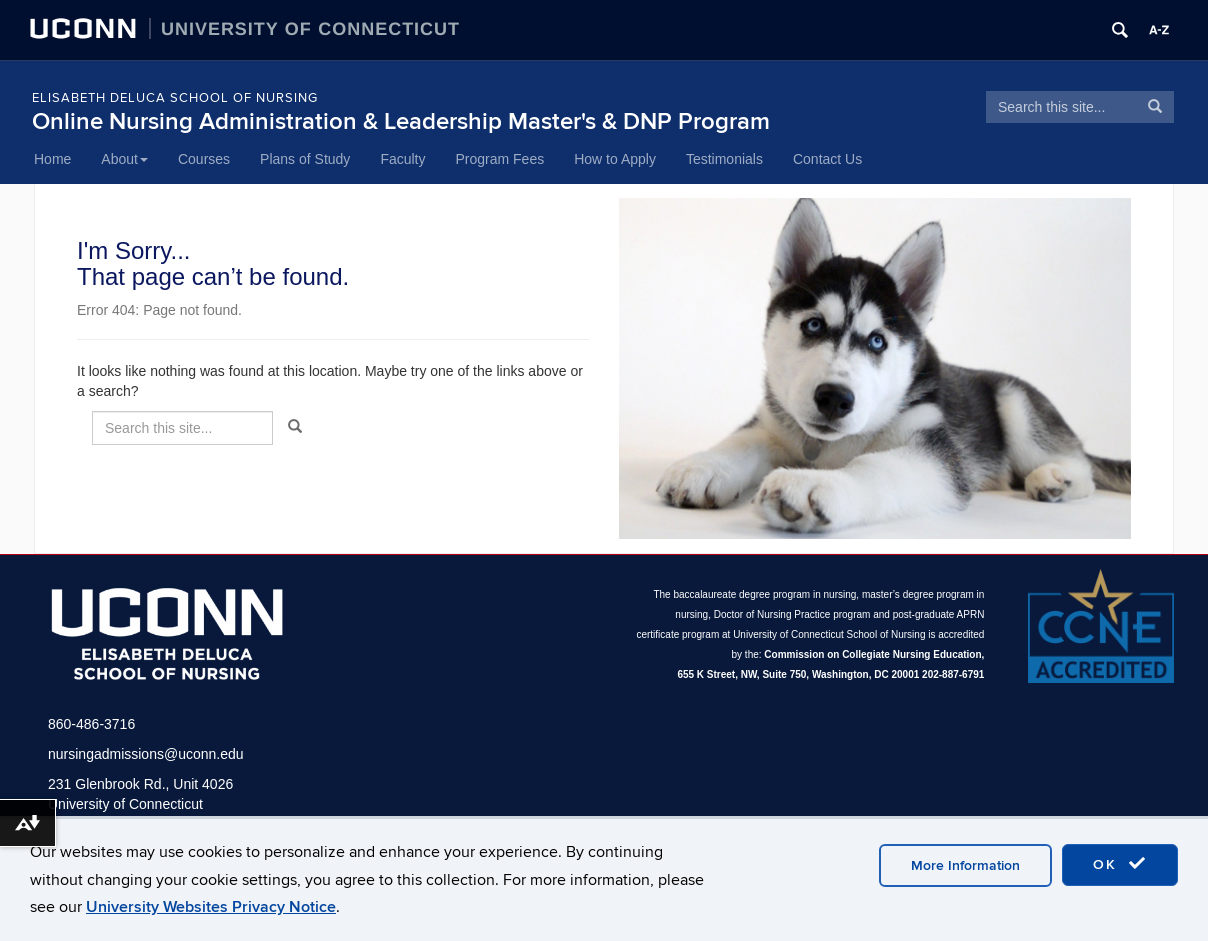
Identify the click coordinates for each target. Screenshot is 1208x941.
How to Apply (615, 159)
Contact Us (827, 159)
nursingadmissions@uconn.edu (146, 754)
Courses (204, 159)
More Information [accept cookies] (965, 865)
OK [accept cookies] (1120, 864)
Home (52, 159)
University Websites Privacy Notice (211, 907)
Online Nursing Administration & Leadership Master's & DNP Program (401, 121)
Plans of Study (305, 159)
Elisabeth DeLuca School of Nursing (175, 98)
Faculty (402, 159)
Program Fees (500, 159)
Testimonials (724, 159)
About (124, 159)
